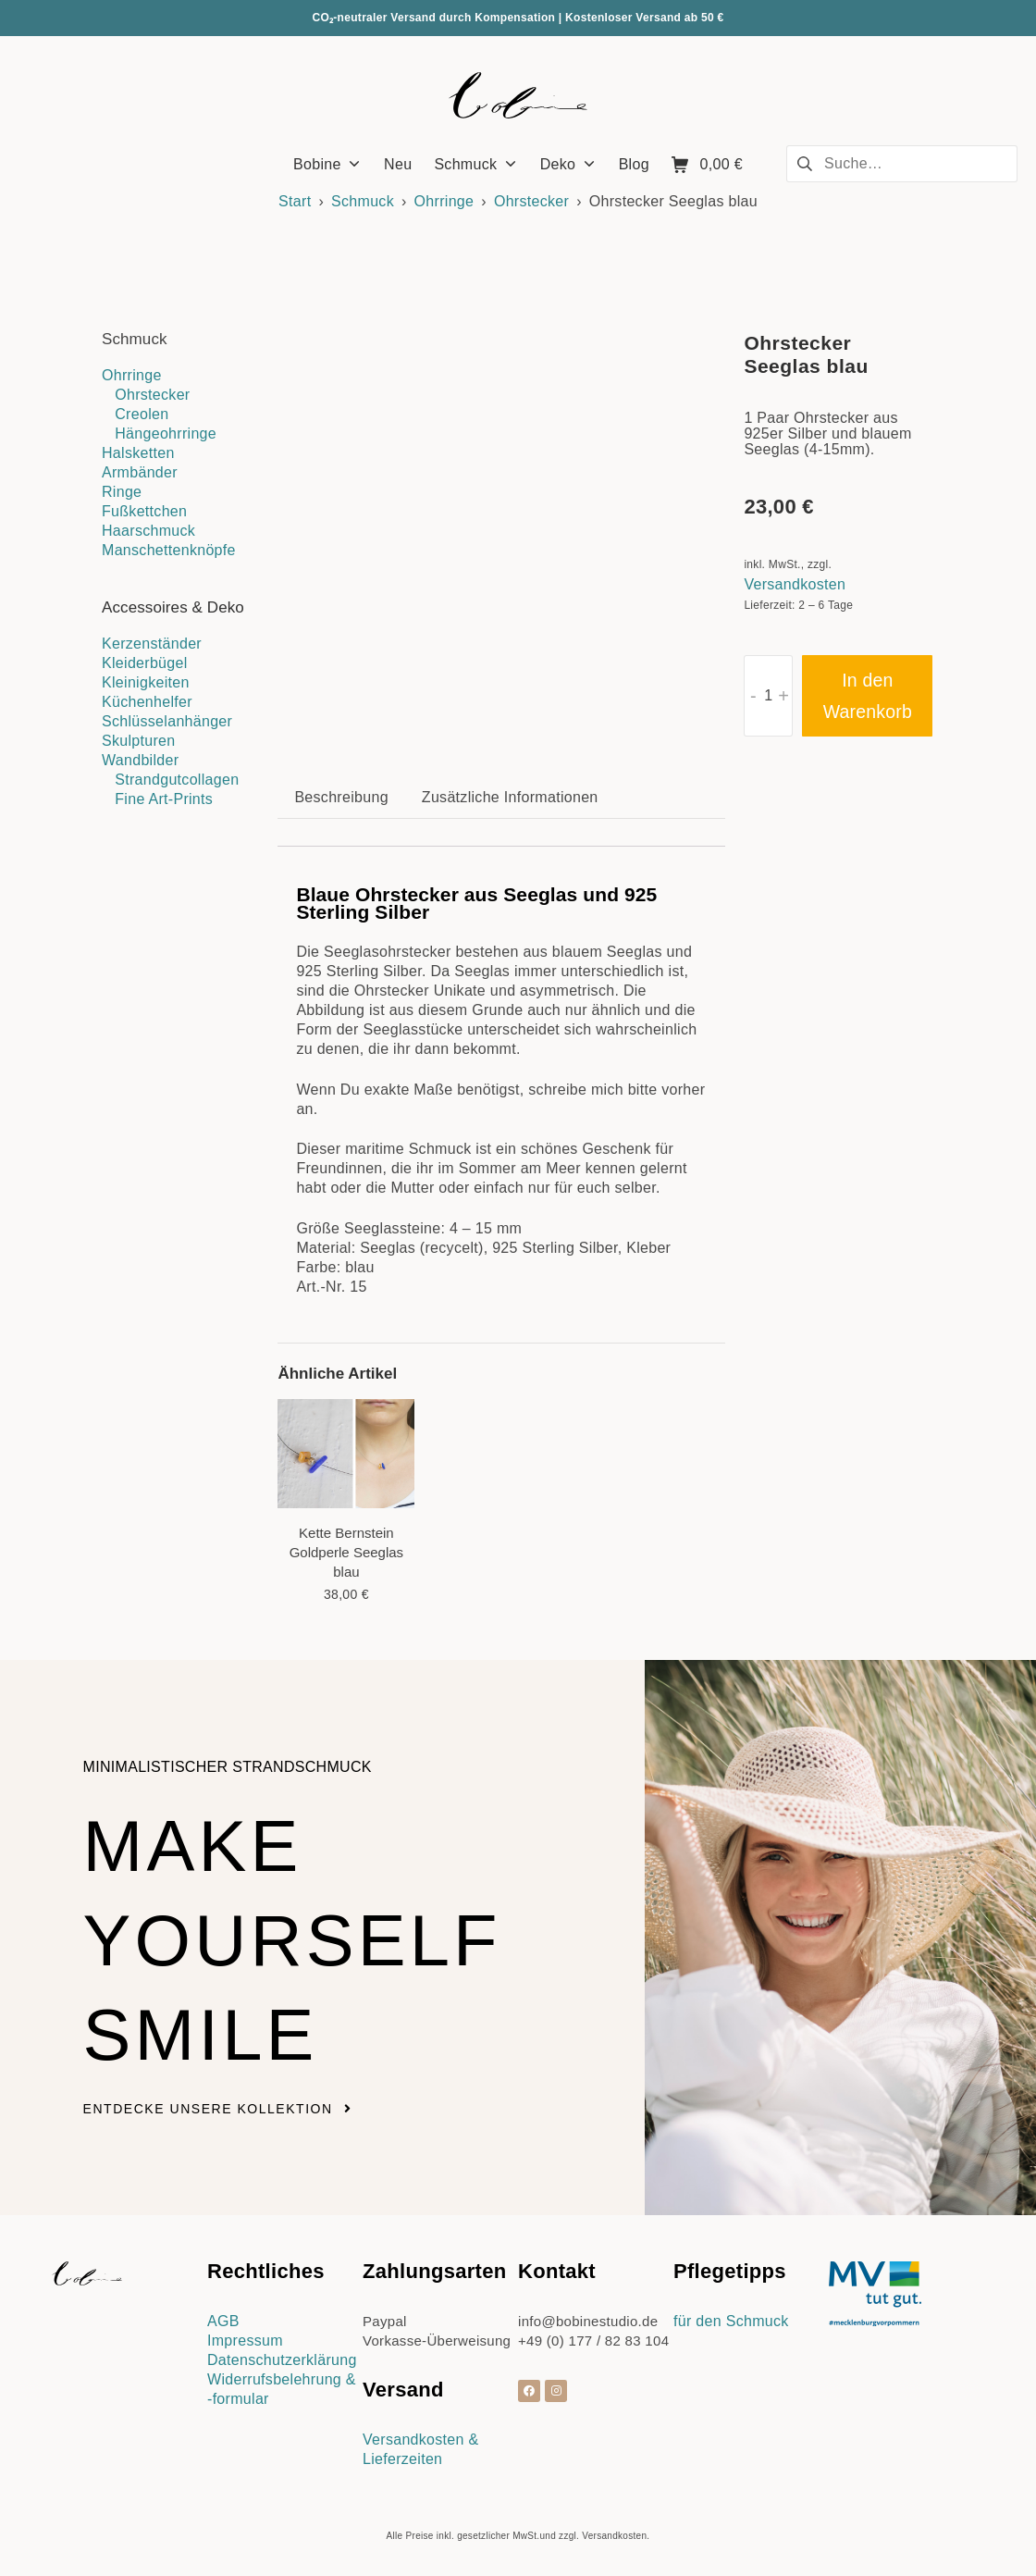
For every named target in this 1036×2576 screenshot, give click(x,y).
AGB (223, 2321)
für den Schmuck (731, 2321)
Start (294, 201)
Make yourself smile (310, 1938)
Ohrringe (444, 201)
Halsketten (138, 453)
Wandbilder (140, 760)
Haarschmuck (148, 531)
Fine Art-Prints (164, 799)
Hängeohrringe (165, 433)
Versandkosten (794, 584)
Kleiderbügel (145, 663)
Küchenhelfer (147, 702)
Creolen (141, 414)
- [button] (753, 696)
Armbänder (140, 472)
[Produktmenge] (768, 696)
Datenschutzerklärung (282, 2360)
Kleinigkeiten (146, 682)
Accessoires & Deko (173, 607)
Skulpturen (139, 741)
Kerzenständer (152, 643)
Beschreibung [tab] (341, 797)
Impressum (245, 2340)
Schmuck (362, 201)
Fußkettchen (144, 511)
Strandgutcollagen (177, 779)
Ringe (122, 492)
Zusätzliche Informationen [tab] (510, 797)
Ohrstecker (531, 201)
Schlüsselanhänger (167, 721)
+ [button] (783, 696)
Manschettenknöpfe (169, 550)
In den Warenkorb (867, 696)
